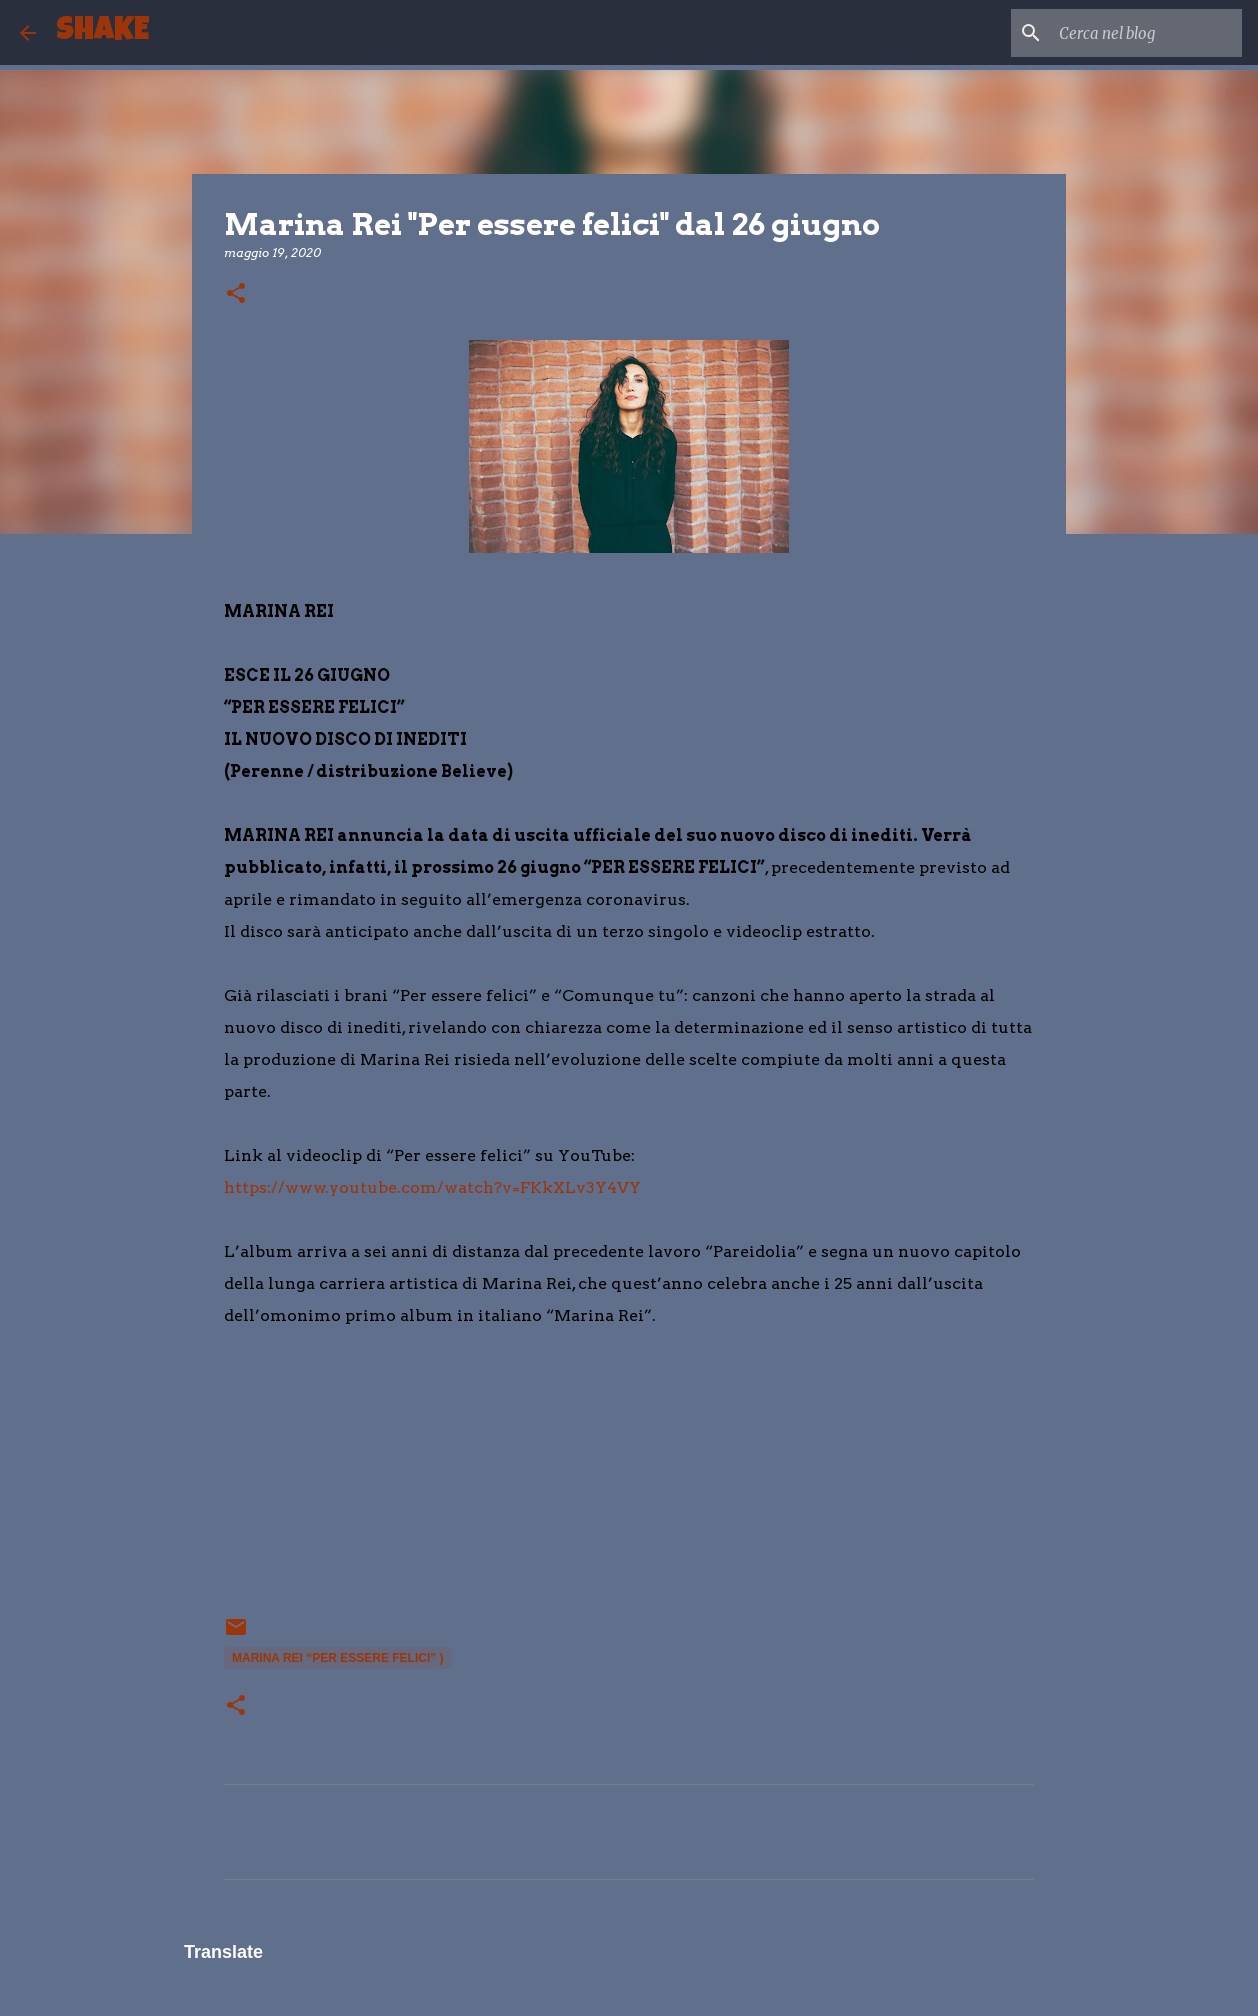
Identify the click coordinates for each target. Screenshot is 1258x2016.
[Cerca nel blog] (1137, 33)
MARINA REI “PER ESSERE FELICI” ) (338, 1658)
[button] (236, 294)
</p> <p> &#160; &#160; (284, 1484)
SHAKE (102, 32)
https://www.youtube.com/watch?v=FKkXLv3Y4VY (432, 1187)
